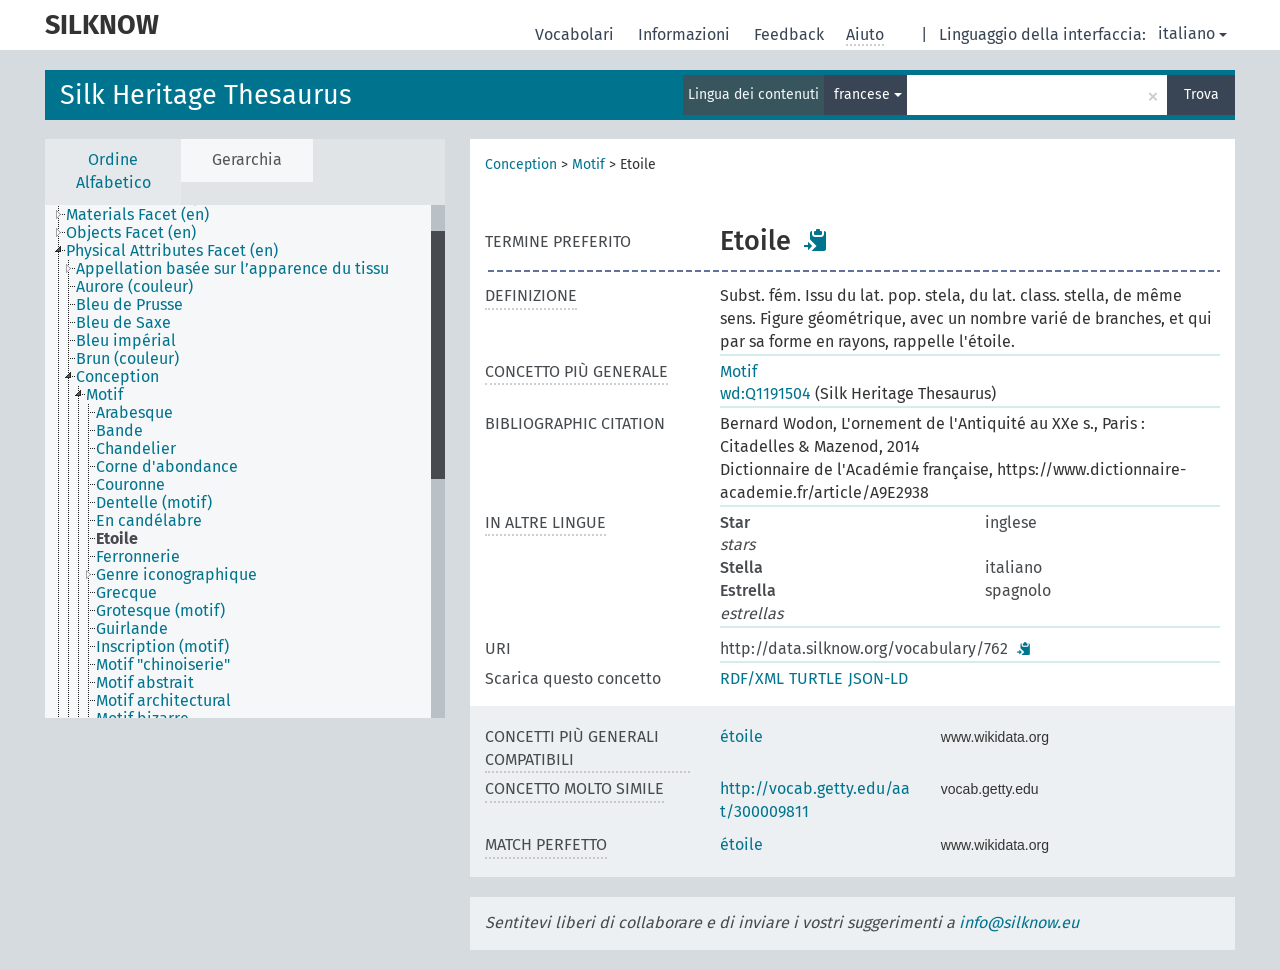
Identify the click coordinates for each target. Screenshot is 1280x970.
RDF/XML (752, 678)
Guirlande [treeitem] (132, 629)
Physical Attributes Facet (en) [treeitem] (172, 251)
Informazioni (686, 34)
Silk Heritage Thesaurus (206, 95)
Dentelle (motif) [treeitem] (154, 503)
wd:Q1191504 (765, 393)
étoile (741, 736)
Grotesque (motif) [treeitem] (160, 611)
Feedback (791, 34)
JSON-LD (878, 678)
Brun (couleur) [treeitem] (127, 359)
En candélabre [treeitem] (149, 521)
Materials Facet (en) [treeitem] (137, 215)
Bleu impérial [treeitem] (126, 341)
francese (868, 94)
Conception (521, 164)
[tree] (245, 461)
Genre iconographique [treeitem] (176, 575)
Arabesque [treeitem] (134, 413)
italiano (1192, 33)
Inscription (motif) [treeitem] (162, 647)
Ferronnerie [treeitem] (138, 557)
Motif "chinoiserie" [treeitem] (163, 665)
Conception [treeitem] (117, 377)
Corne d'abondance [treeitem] (167, 467)
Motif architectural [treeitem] (163, 701)
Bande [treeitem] (119, 431)
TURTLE (816, 678)
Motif (588, 164)
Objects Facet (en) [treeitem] (131, 233)
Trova (1201, 94)
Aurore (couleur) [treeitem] (134, 287)
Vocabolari (576, 34)
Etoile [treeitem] (117, 539)
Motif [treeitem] (104, 395)
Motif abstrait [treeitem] (145, 683)
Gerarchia (247, 159)
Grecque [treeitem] (126, 593)
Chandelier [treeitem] (136, 449)
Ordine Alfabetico (113, 171)
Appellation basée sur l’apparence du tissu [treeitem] (232, 269)
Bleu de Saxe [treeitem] (123, 323)
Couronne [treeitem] (130, 485)
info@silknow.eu (1019, 922)
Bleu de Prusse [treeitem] (129, 305)
